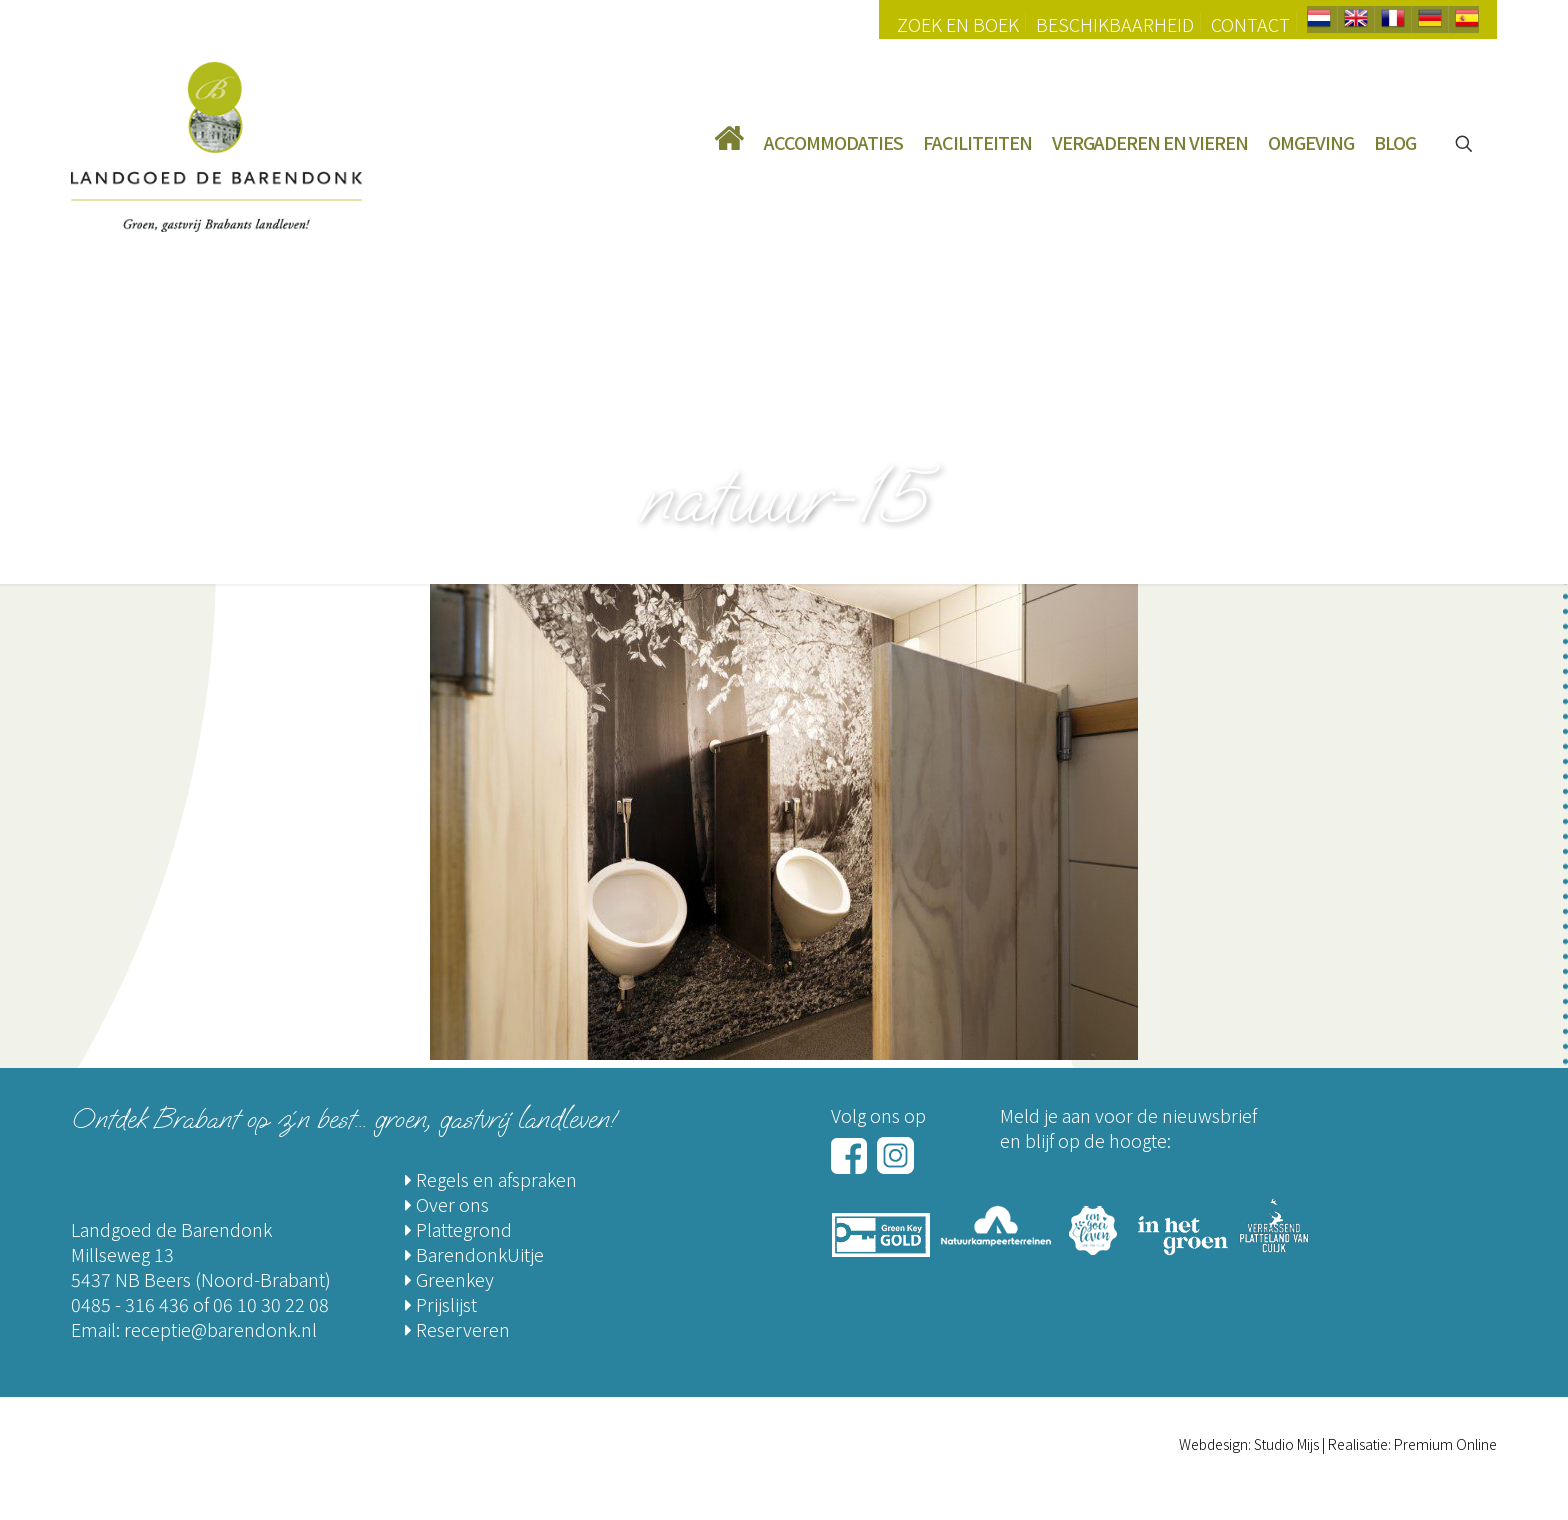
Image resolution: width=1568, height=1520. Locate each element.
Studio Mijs (1286, 1444)
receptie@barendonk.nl (220, 1329)
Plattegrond (458, 1229)
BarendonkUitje (474, 1254)
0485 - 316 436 (130, 1304)
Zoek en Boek (958, 24)
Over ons (447, 1204)
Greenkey (449, 1279)
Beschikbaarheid (1115, 24)
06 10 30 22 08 (271, 1304)
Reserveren (457, 1329)
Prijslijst (441, 1304)
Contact (1250, 24)
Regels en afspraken (491, 1179)
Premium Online (1445, 1444)
